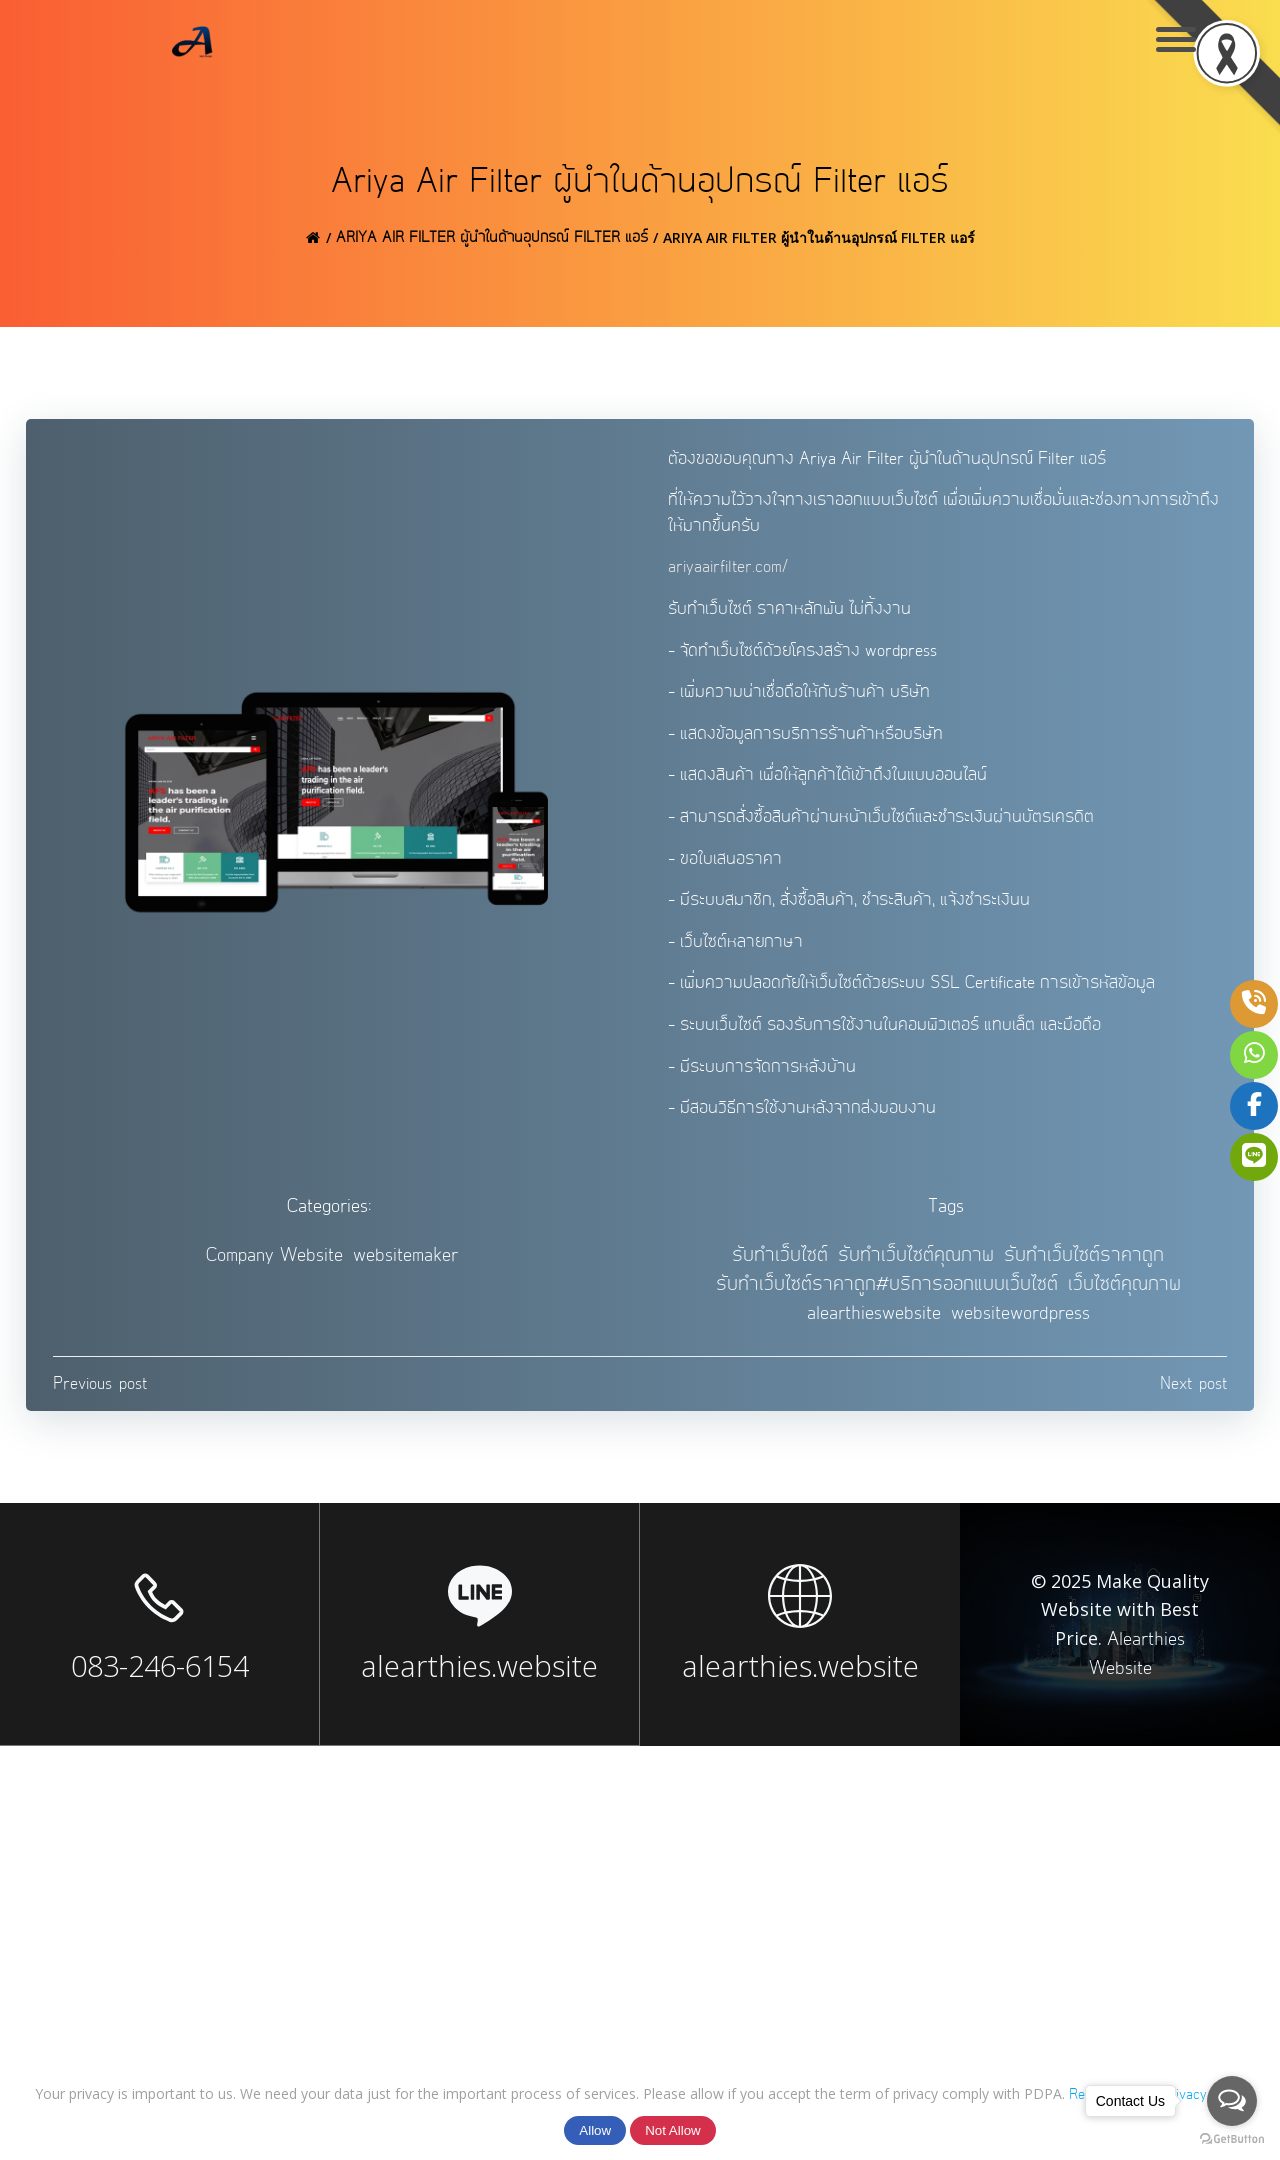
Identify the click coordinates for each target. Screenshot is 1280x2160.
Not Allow (673, 2130)
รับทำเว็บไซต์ (780, 1265)
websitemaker (405, 1265)
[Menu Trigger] (1175, 37)
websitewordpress (1020, 1322)
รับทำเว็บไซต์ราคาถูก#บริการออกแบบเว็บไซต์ (887, 1294)
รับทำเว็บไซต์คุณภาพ (916, 1265)
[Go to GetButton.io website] (1232, 2139)
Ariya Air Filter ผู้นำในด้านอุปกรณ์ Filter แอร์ (492, 241)
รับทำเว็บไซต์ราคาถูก (1084, 1265)
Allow (595, 2130)
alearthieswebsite (874, 1322)
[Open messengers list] (1232, 2101)
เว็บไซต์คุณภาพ (1124, 1294)
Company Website (274, 1265)
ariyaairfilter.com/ (730, 573)
